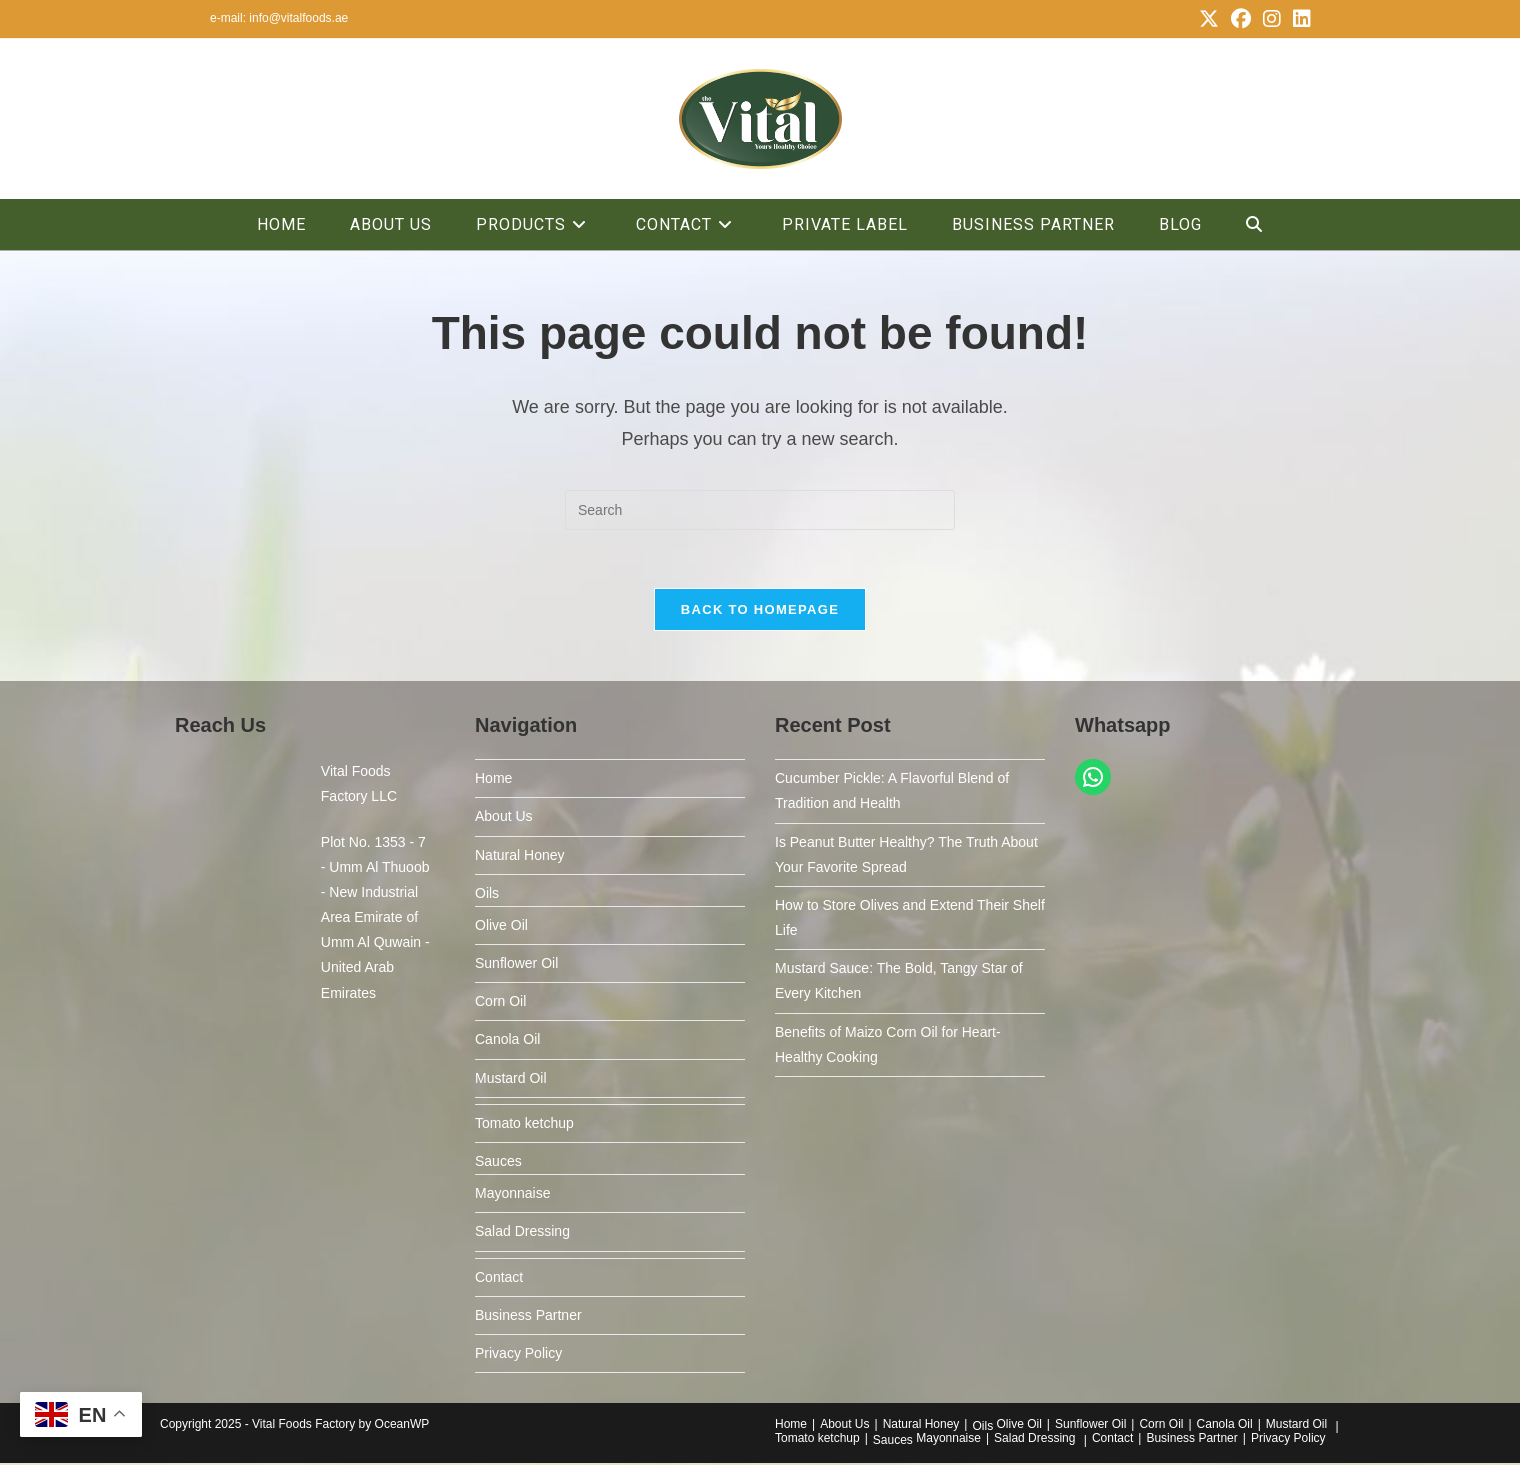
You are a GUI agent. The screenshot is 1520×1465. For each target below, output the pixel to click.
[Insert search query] (760, 510)
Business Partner (528, 1317)
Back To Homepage (760, 611)
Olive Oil (501, 927)
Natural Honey (520, 857)
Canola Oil (507, 1042)
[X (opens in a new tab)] (1209, 19)
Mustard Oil (511, 1080)
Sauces (498, 1163)
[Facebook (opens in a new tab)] (1241, 19)
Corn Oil (500, 1004)
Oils (487, 895)
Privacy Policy (518, 1355)
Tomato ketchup (524, 1125)
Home (493, 780)
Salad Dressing (522, 1234)
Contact (499, 1279)
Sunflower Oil (516, 965)
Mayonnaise (513, 1195)
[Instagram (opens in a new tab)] (1272, 19)
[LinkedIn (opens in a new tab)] (1299, 19)
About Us (504, 819)
